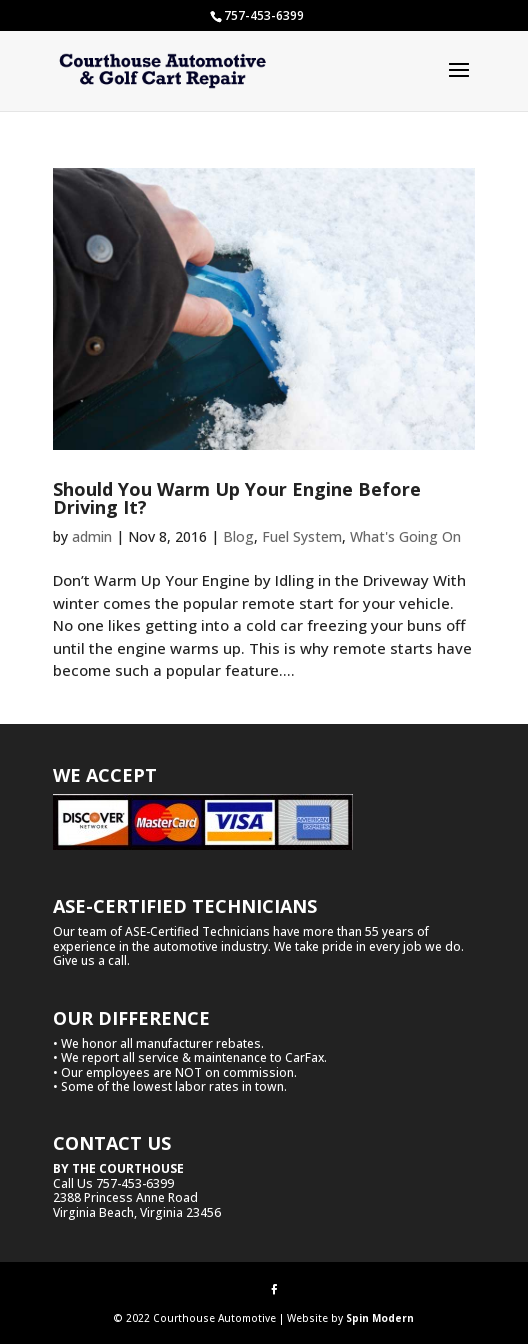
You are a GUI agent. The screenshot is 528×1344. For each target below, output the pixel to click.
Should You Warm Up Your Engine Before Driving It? (237, 498)
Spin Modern (380, 1318)
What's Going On (405, 536)
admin (92, 536)
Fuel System (302, 536)
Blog (238, 536)
